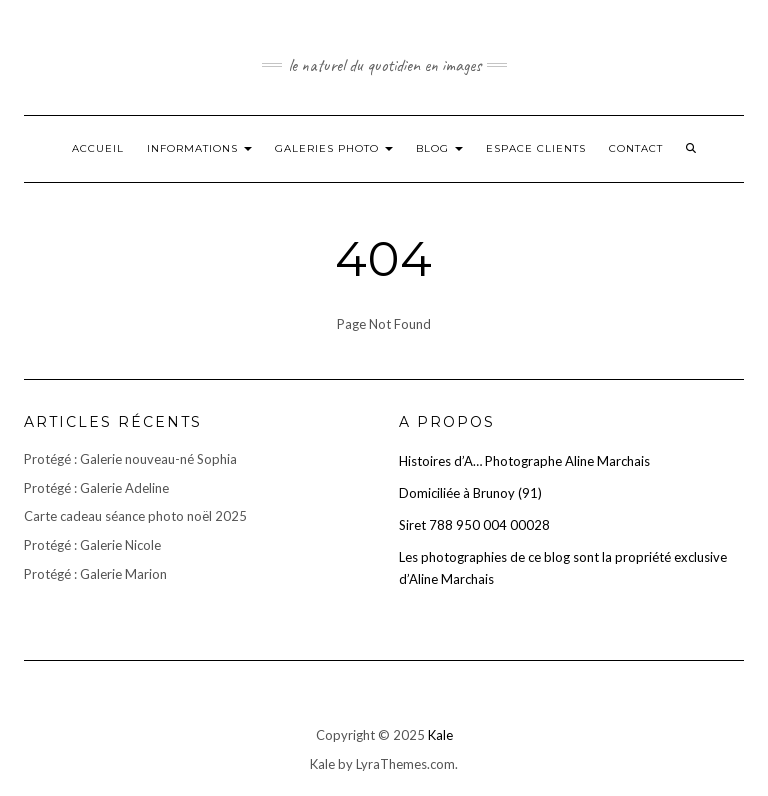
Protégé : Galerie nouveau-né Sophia (130, 459)
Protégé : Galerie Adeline (96, 488)
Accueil (98, 148)
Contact (636, 148)
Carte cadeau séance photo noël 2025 (135, 516)
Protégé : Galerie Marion (95, 574)
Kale (440, 735)
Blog (439, 148)
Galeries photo (334, 148)
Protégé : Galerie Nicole (92, 545)
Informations (199, 148)
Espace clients (536, 148)
